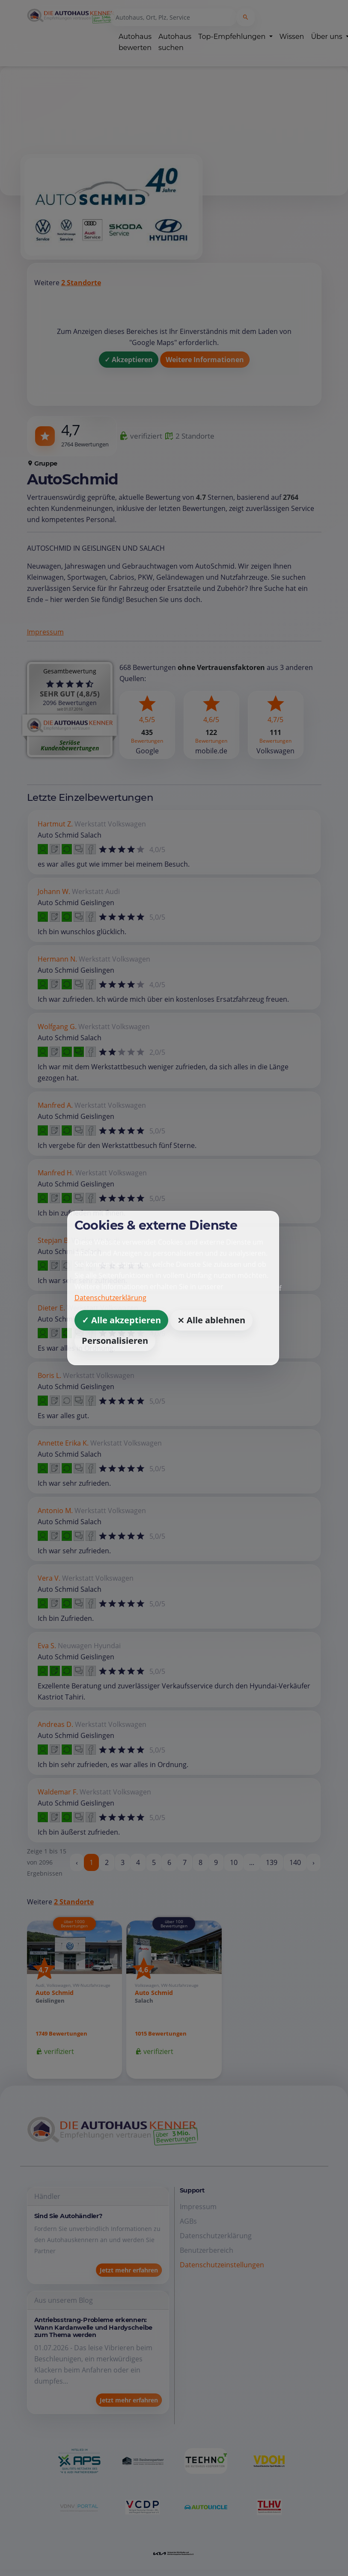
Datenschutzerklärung (110, 1297)
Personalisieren (115, 1340)
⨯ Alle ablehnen (211, 1320)
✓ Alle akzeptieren (121, 1320)
